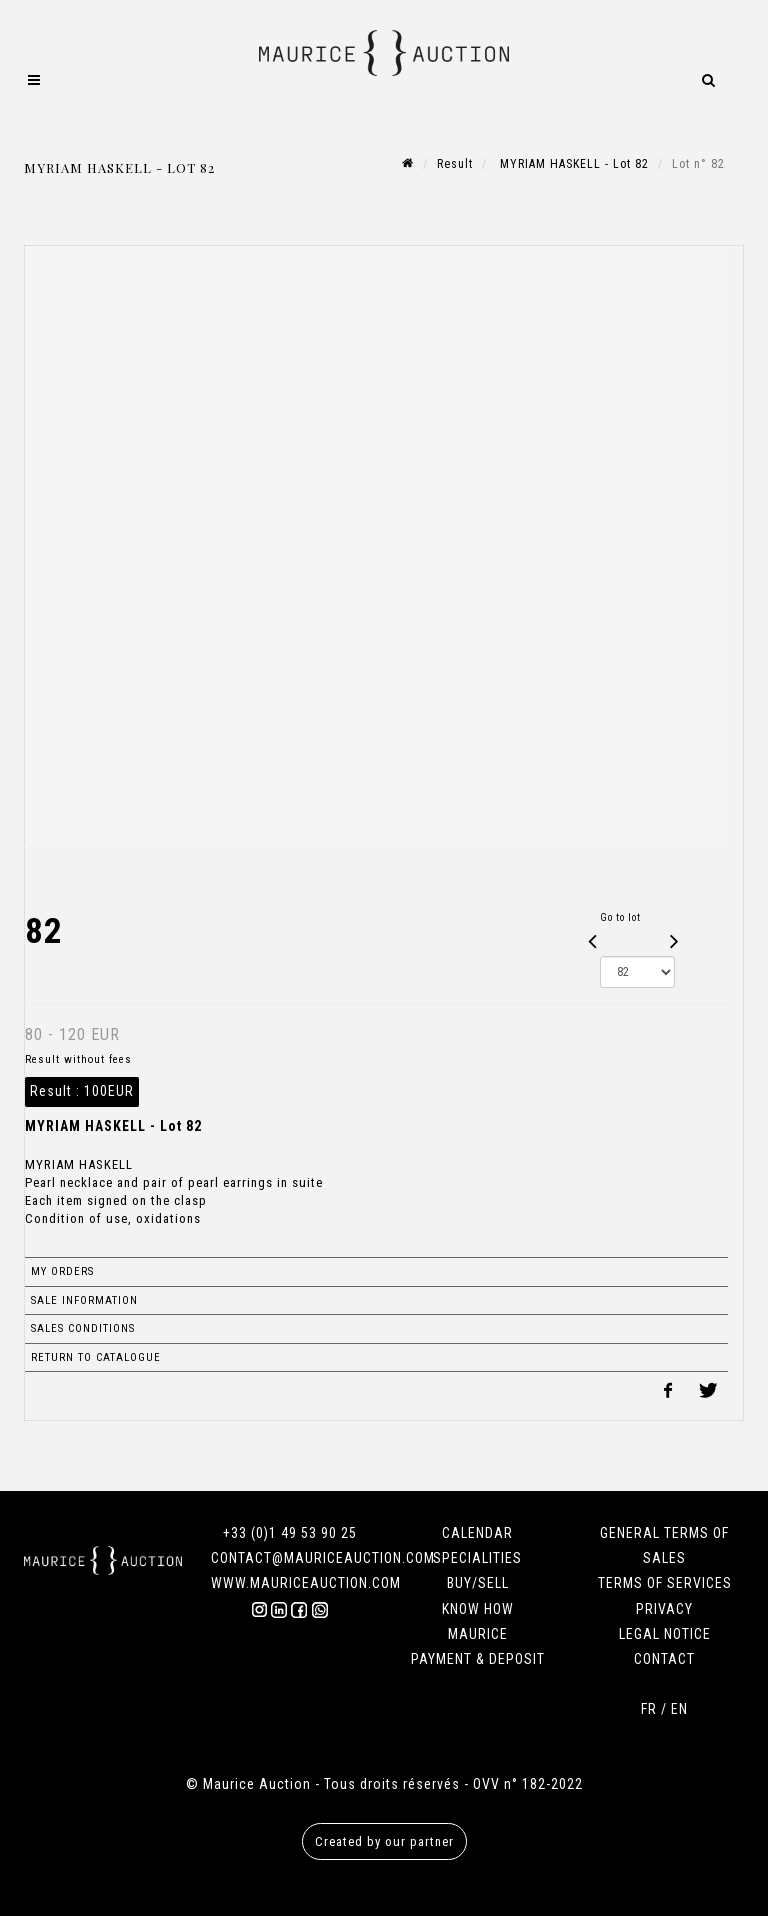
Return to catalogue (96, 1357)
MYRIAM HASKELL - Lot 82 (572, 164)
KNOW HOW (478, 1609)
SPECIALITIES (477, 1558)
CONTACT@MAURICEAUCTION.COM (323, 1558)
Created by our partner (384, 1841)
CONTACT (664, 1659)
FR (649, 1709)
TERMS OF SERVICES (665, 1583)
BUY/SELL (478, 1583)
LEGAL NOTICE (665, 1634)
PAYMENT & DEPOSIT (478, 1659)
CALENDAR (477, 1533)
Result (455, 164)
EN (679, 1709)
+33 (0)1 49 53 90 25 (290, 1533)
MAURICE (478, 1634)
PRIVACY (664, 1609)
